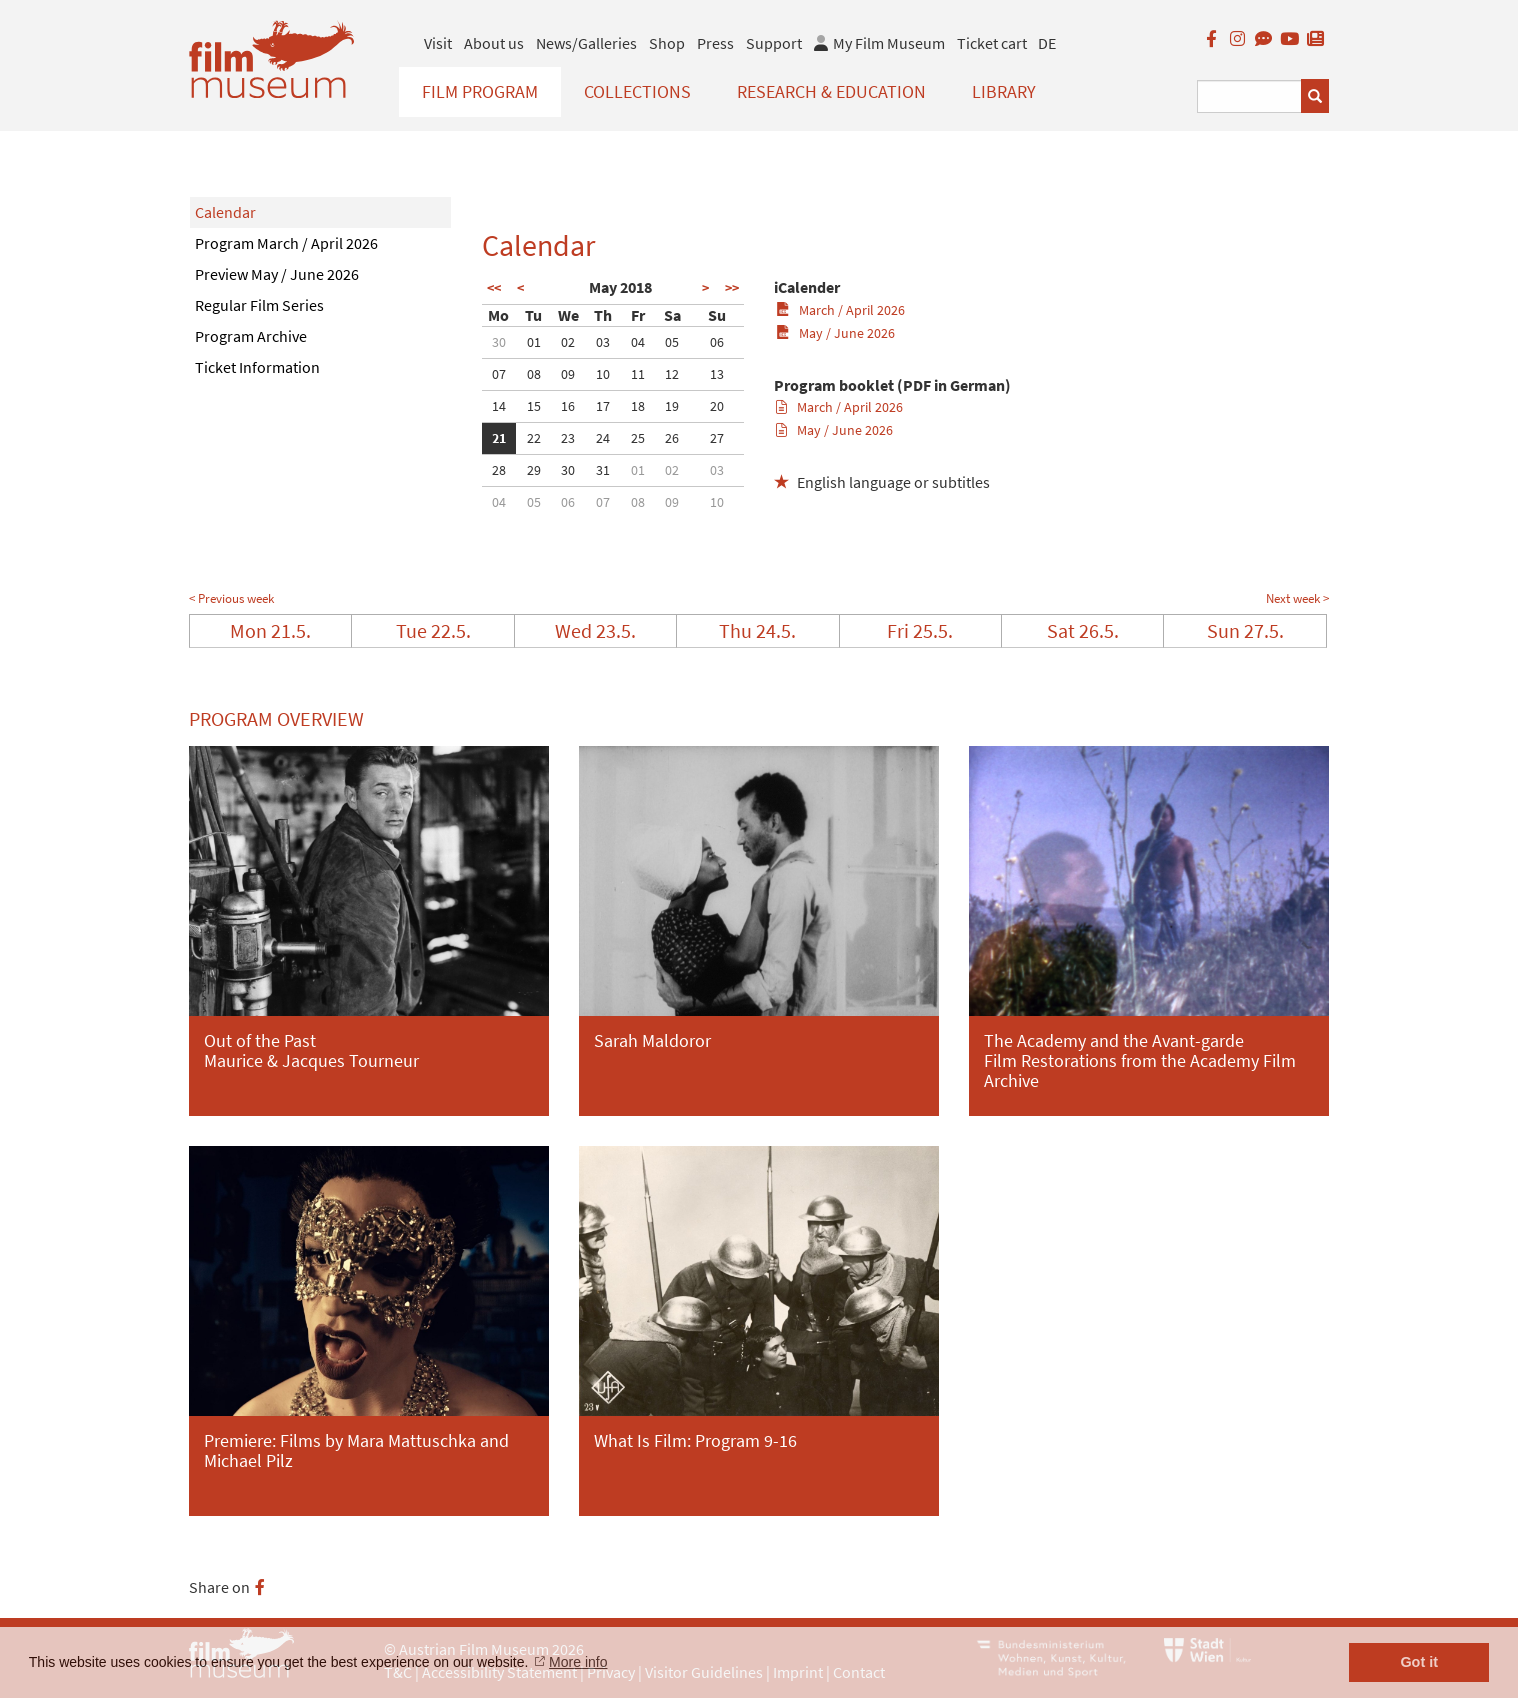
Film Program (480, 91)
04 (638, 342)
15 (534, 406)
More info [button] (578, 1662)
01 (534, 342)
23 (568, 438)
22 (534, 438)
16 (568, 406)
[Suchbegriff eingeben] (1249, 96)
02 (568, 342)
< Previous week (231, 598)
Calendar (225, 212)
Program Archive (251, 336)
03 (603, 342)
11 (638, 374)
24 (603, 438)
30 (499, 342)
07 (499, 374)
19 (672, 406)
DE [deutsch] (1047, 43)
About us (494, 43)
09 (568, 374)
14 (499, 406)
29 (534, 470)
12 (672, 374)
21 (499, 438)
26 (672, 438)
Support (774, 43)
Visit (438, 43)
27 (717, 438)
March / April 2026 (840, 310)
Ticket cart (992, 43)
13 (717, 374)
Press (715, 43)
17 (603, 406)
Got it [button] (1419, 1662)
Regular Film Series (259, 305)
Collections (637, 91)
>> (732, 288)
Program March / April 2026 (286, 243)
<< (494, 288)
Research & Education (831, 91)
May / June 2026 (835, 333)
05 (672, 342)
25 (638, 438)
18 (638, 406)
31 (603, 470)
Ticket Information (257, 367)
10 (603, 374)
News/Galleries (586, 43)
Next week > (1297, 598)
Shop (667, 43)
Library (1004, 91)
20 (717, 406)
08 (534, 374)
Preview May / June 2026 (277, 274)
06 (717, 342)
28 (499, 470)
